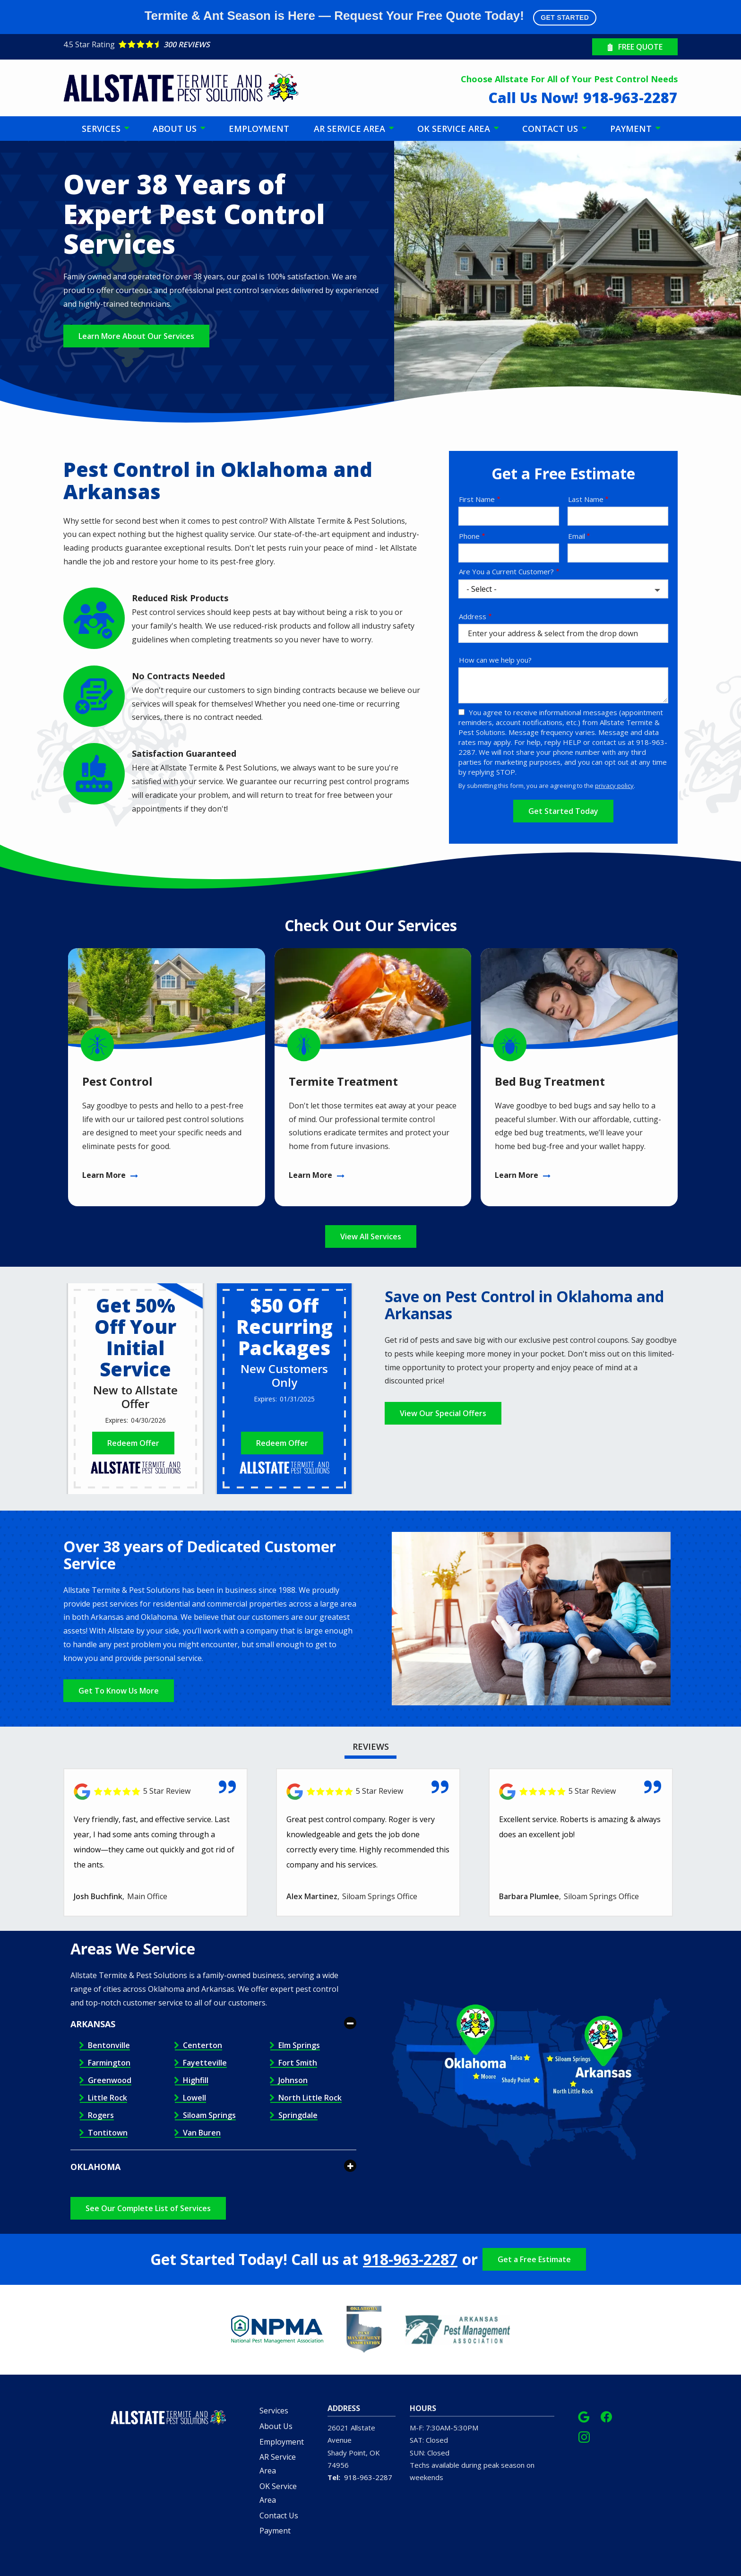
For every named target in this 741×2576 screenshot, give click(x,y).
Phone (469, 536)
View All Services (370, 1236)
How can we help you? (495, 660)
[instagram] (584, 2436)
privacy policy (614, 785)
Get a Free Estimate (534, 2259)
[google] (583, 2415)
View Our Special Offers (443, 1413)
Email (576, 536)
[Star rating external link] (216, 44)
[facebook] (606, 2415)
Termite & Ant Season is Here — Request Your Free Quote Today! (371, 17)
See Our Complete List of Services (148, 2208)
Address (472, 616)
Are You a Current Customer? (506, 571)
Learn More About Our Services (136, 336)
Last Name (585, 499)
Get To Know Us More (118, 1691)
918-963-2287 (410, 2259)
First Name (477, 499)
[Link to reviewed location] (155, 1791)
